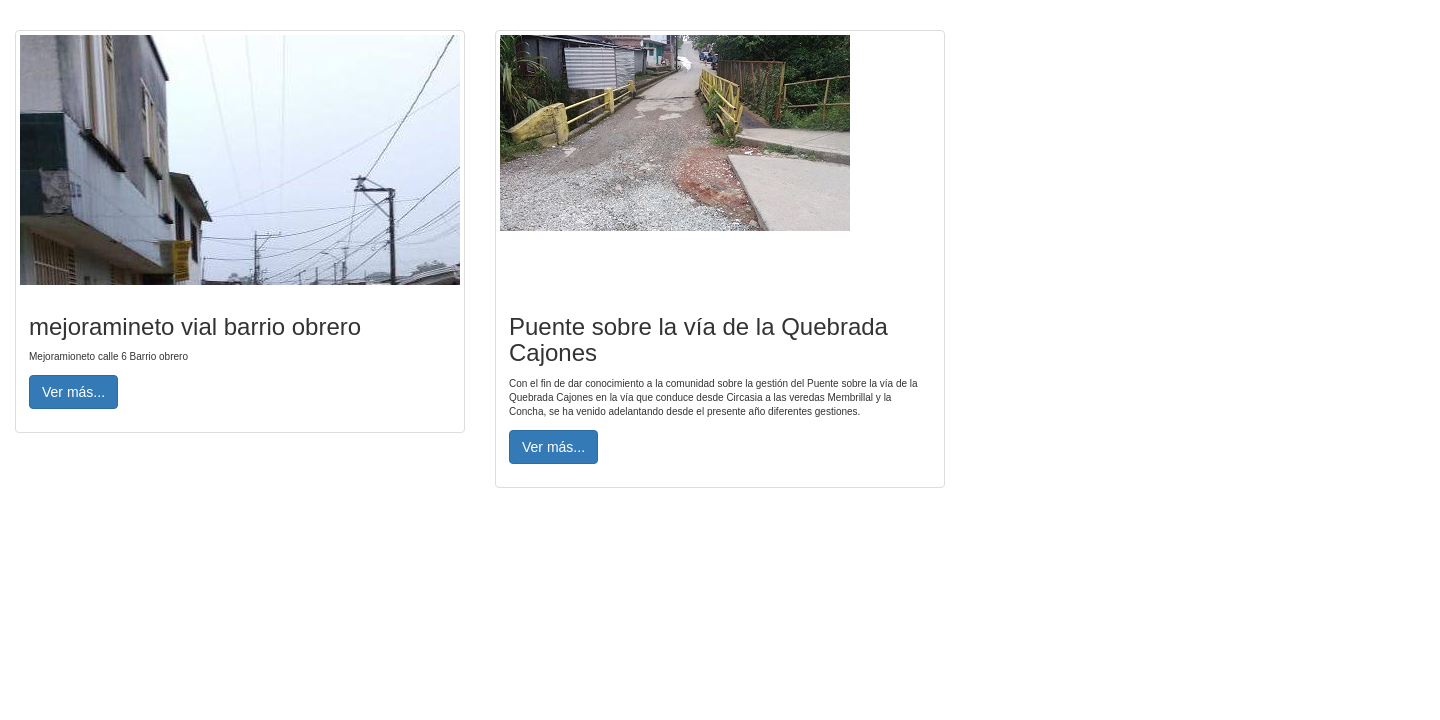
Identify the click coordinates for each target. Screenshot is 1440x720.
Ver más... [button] (73, 392)
